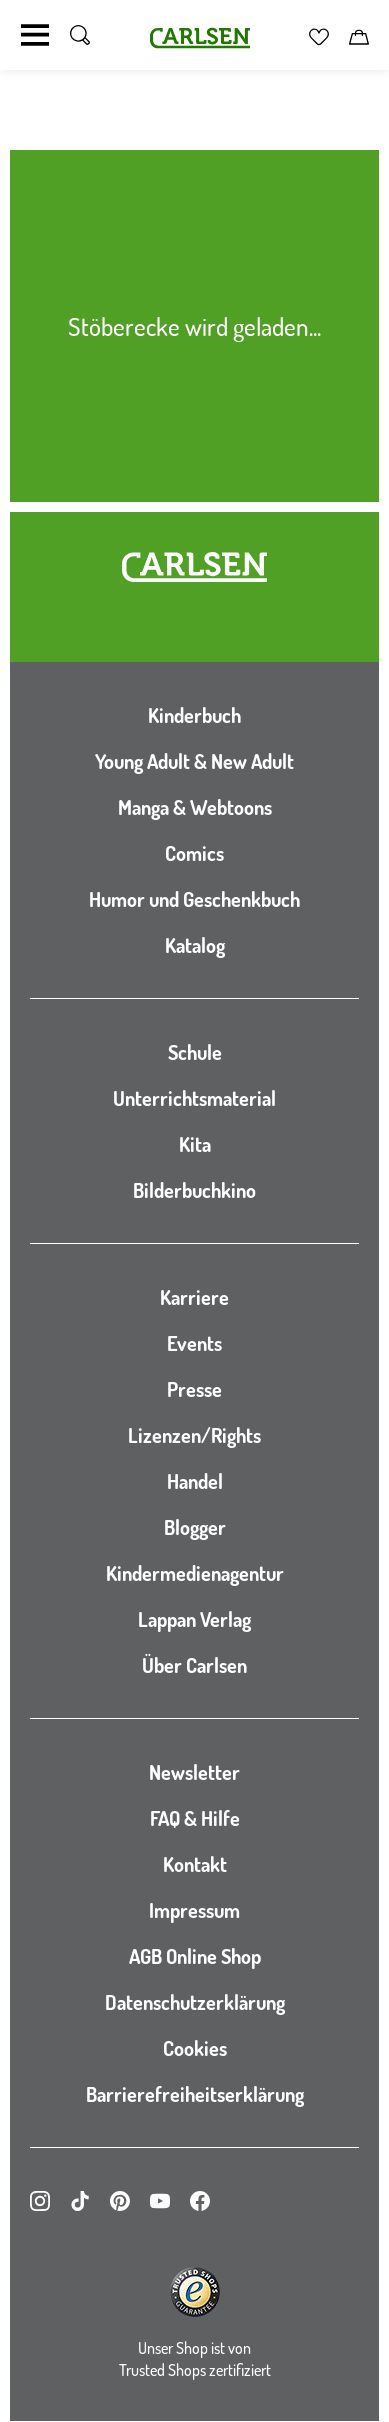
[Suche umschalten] (80, 35)
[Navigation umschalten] (35, 35)
